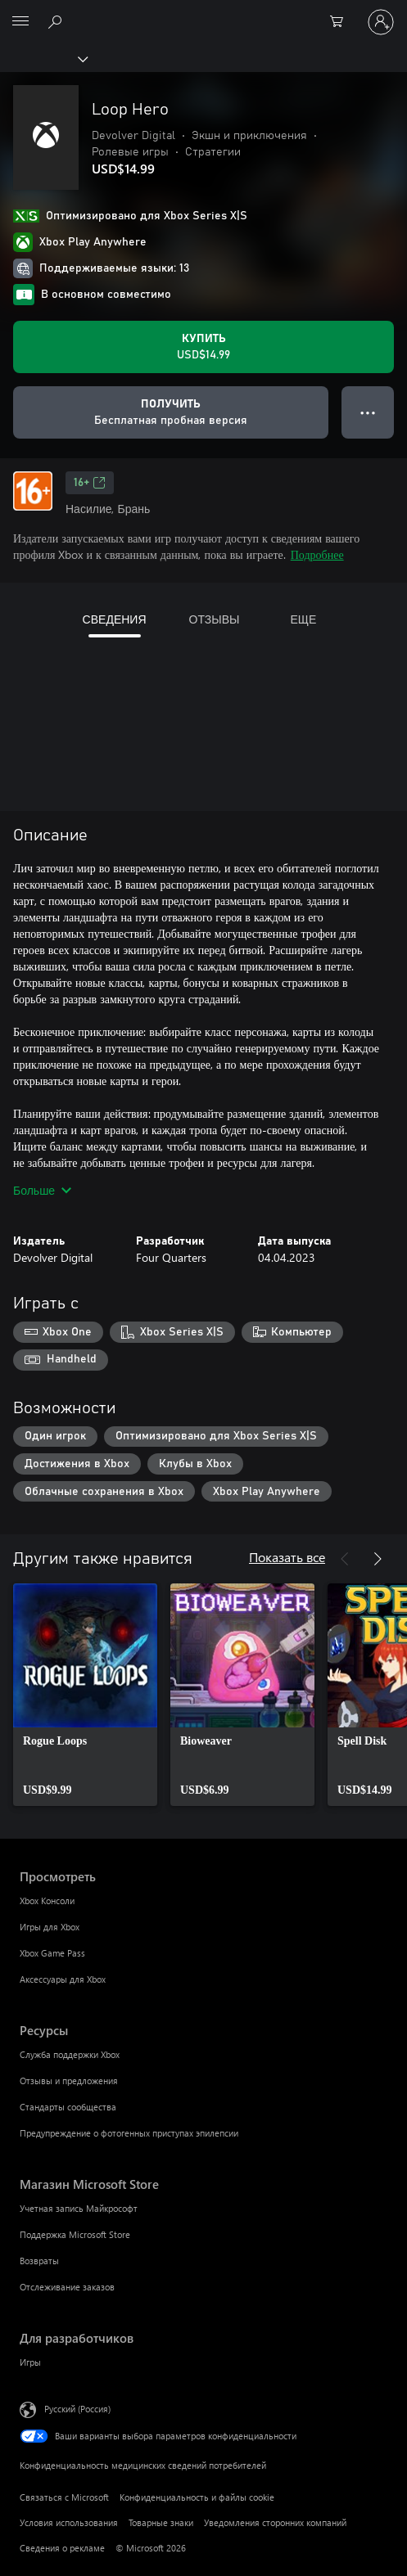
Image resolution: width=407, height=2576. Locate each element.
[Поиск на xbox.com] (57, 21)
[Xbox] (43, 58)
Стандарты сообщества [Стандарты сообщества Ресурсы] (68, 2106)
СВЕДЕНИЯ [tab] (115, 619)
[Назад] (344, 1558)
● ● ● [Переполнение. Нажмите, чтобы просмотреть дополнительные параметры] (368, 412)
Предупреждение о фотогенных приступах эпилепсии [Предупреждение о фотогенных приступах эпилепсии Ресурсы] (129, 2133)
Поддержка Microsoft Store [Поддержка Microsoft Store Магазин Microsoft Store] (75, 2234)
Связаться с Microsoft (64, 2497)
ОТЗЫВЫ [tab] (214, 619)
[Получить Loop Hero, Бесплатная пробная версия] (170, 412)
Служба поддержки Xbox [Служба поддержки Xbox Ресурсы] (70, 2054)
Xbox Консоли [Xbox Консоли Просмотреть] (47, 1900)
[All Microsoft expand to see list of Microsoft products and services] (20, 22)
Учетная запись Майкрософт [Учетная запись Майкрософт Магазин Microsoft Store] (79, 2208)
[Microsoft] (203, 12)
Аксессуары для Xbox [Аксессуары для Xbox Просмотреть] (63, 1979)
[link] (85, 1694)
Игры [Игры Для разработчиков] (30, 2362)
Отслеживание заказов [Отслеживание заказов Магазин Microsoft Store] (67, 2286)
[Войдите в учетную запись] (380, 22)
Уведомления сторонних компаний (275, 2522)
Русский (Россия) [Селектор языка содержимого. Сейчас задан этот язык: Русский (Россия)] (77, 2408)
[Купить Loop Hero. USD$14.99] (203, 347)
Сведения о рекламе (62, 2547)
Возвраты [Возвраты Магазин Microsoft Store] (39, 2260)
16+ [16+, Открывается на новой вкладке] (90, 482)
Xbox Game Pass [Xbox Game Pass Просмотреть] (52, 1953)
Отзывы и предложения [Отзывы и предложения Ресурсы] (69, 2080)
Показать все (287, 1556)
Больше (42, 1190)
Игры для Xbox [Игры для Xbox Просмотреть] (49, 1926)
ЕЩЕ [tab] (303, 619)
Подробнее (317, 554)
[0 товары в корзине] (341, 22)
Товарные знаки (161, 2522)
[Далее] (377, 1558)
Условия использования (69, 2522)
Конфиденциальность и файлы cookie (197, 2497)
